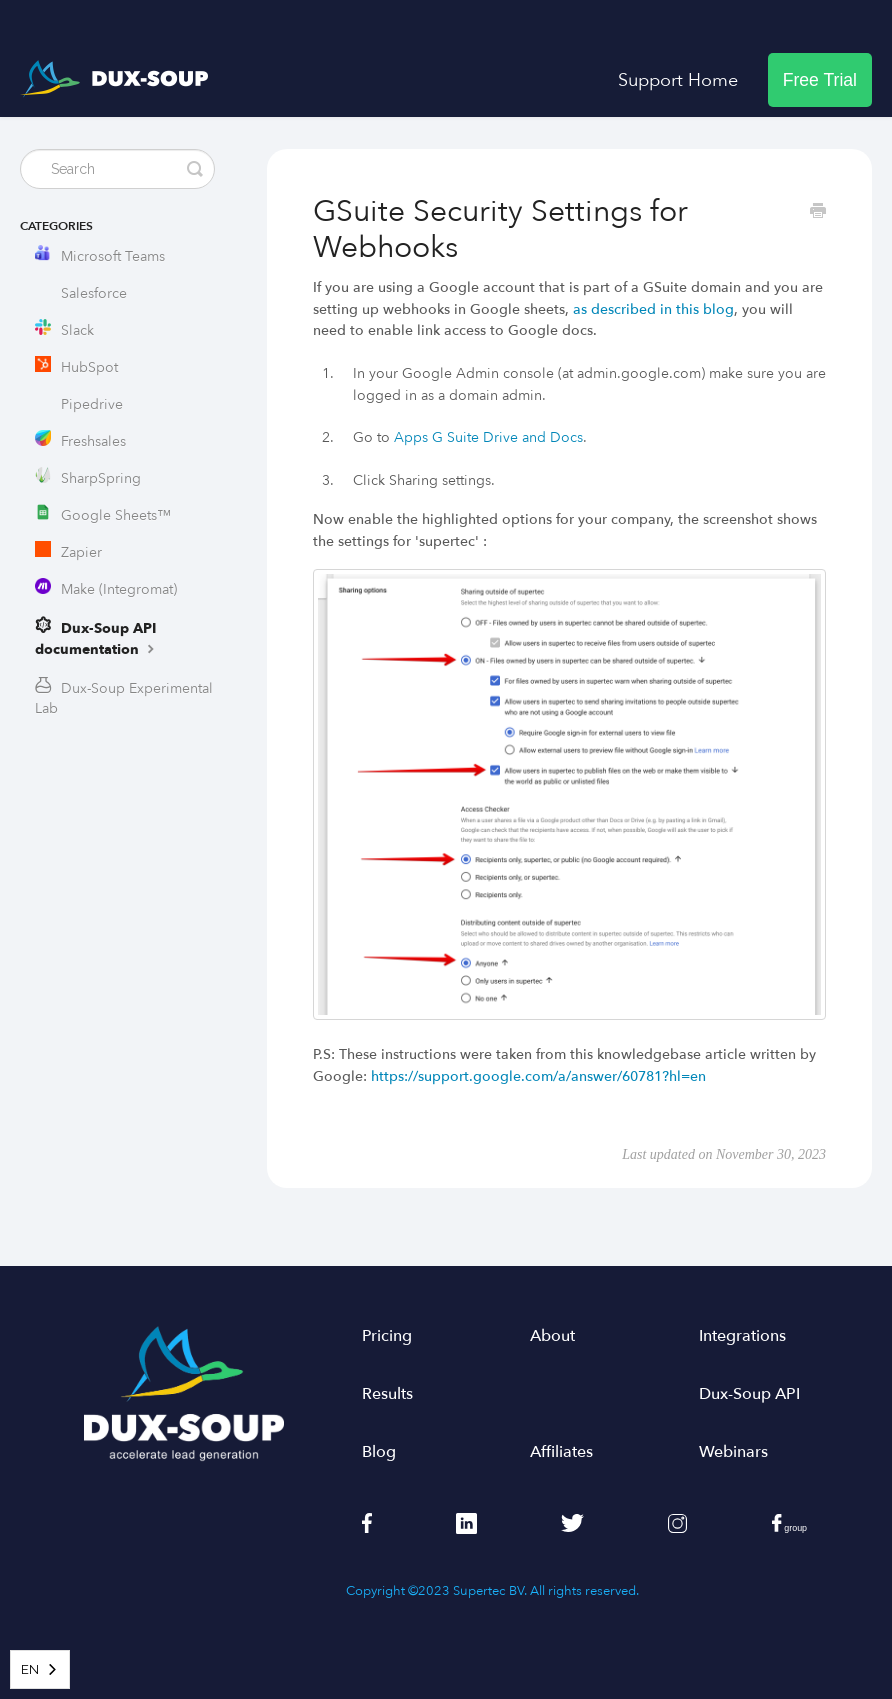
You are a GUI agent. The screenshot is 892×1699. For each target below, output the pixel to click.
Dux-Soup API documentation (97, 639)
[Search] (117, 169)
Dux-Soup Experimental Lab (124, 698)
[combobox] (40, 1669)
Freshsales (93, 441)
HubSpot (89, 367)
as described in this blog (653, 309)
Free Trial (820, 80)
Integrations (742, 1336)
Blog (379, 1452)
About (552, 1336)
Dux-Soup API (749, 1394)
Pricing (387, 1336)
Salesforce (94, 293)
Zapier (81, 552)
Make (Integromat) (119, 589)
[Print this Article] (818, 213)
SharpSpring (101, 478)
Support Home (678, 80)
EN (30, 1669)
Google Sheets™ (116, 515)
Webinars (733, 1452)
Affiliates (561, 1452)
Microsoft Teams (113, 256)
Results (387, 1394)
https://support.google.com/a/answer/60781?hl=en (538, 1076)
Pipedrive (92, 404)
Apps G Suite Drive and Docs (488, 437)
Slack (77, 330)
